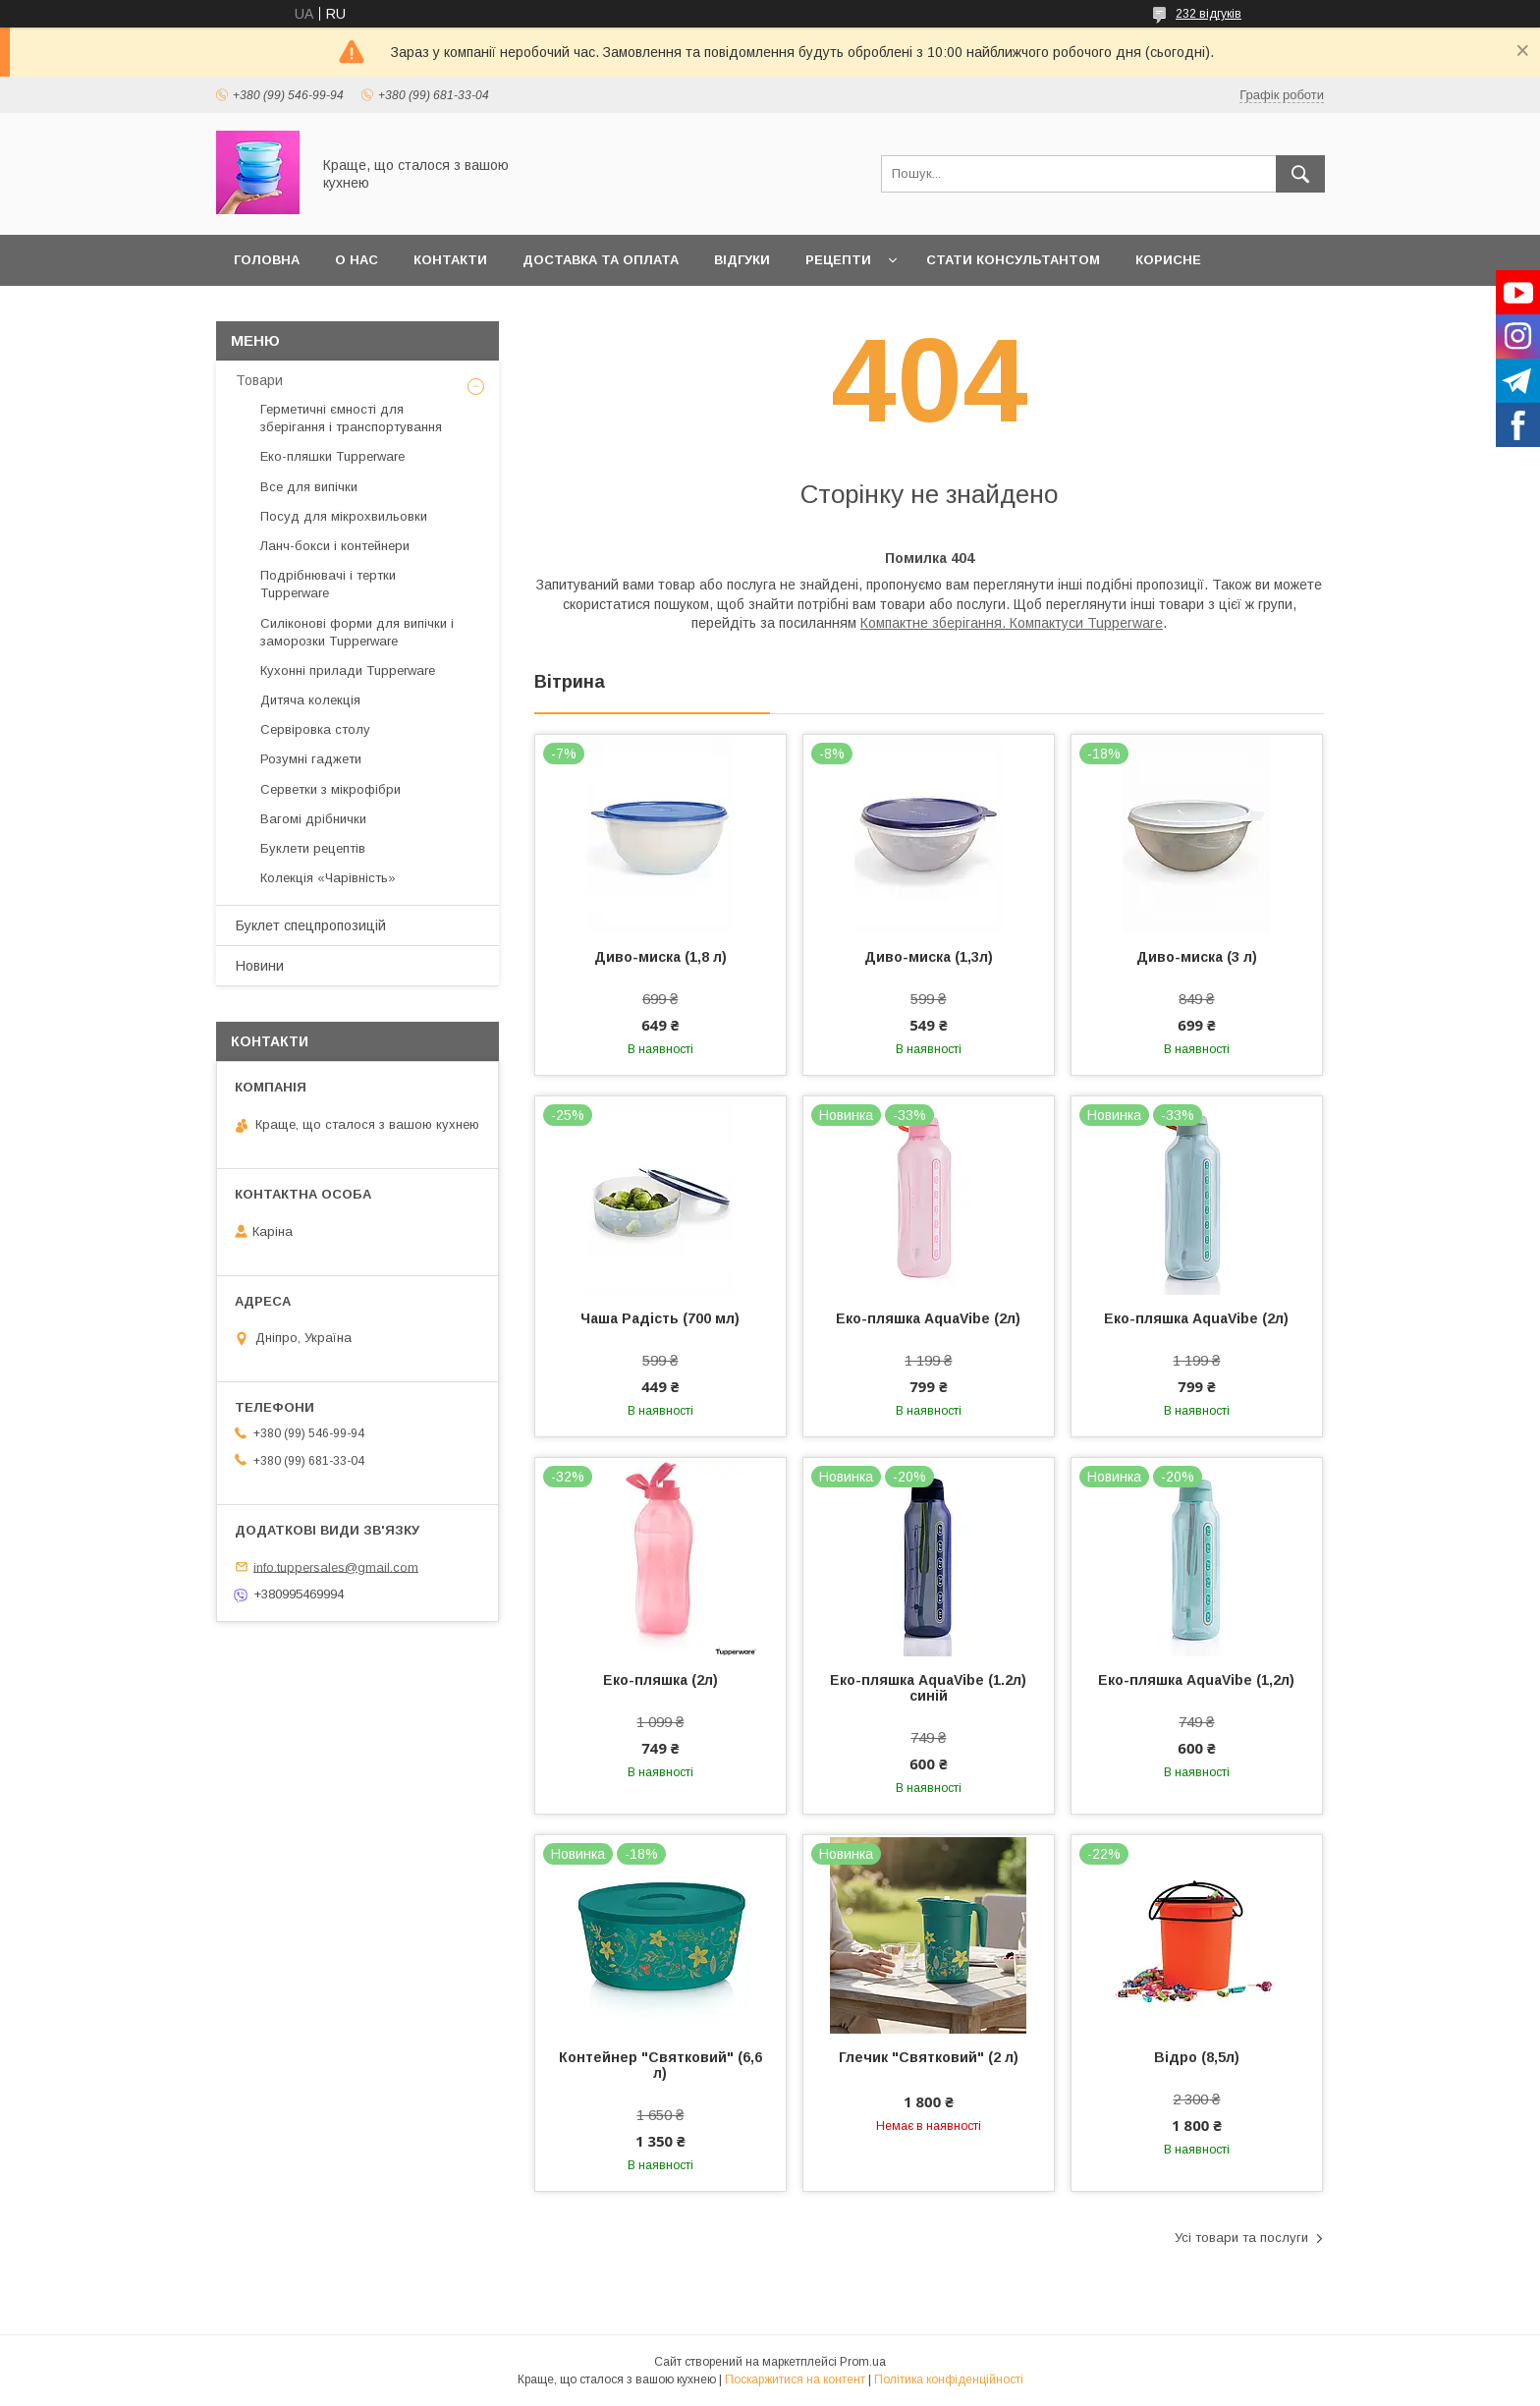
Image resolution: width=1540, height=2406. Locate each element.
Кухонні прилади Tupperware (347, 670)
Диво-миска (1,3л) (928, 957)
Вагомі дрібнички (313, 818)
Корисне (1168, 259)
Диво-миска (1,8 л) (660, 957)
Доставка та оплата (600, 259)
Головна (267, 259)
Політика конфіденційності (948, 2379)
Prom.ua (863, 2362)
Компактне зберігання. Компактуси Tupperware (1011, 623)
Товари (259, 380)
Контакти (450, 259)
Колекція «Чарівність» (328, 877)
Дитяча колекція (310, 700)
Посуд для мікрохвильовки (343, 516)
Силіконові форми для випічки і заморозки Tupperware (357, 632)
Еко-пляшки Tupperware (332, 456)
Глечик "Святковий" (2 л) (928, 2057)
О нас (356, 259)
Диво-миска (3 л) (1196, 957)
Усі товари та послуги (1241, 2237)
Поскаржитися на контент (795, 2379)
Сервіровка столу (315, 729)
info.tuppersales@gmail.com (335, 1566)
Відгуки (742, 259)
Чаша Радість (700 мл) (660, 1318)
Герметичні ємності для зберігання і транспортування (351, 418)
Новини (260, 966)
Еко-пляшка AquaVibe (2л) (928, 1318)
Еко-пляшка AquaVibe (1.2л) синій (928, 1688)
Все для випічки (309, 486)
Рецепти (838, 259)
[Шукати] (1300, 174)
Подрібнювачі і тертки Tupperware (328, 584)
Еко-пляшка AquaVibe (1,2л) (1196, 1680)
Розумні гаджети (310, 759)
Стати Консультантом (1013, 259)
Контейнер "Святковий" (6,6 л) (660, 2065)
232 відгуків (1208, 14)
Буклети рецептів (312, 848)
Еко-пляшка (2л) (660, 1680)
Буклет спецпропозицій (311, 925)
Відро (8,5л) (1196, 2057)
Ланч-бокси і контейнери (335, 545)
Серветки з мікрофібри (330, 789)
